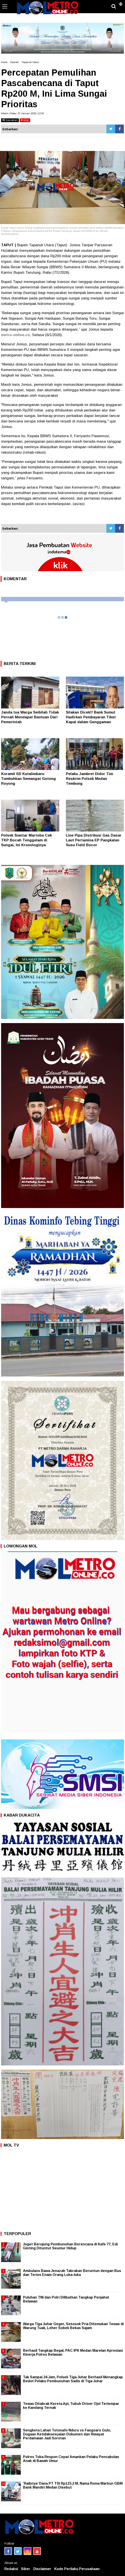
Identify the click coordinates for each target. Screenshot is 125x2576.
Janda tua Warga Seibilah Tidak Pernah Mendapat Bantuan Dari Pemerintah (30, 717)
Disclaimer (42, 2569)
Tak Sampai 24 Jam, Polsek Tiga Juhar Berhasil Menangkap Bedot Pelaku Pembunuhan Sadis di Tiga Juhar (73, 2379)
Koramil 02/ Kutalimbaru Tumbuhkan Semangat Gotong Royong (28, 779)
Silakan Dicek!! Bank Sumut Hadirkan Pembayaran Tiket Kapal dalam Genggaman (91, 717)
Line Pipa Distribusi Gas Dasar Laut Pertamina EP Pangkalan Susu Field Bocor (93, 840)
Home (4, 62)
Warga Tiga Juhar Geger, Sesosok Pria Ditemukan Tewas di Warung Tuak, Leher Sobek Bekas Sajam (73, 2326)
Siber (25, 2569)
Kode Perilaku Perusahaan (77, 2569)
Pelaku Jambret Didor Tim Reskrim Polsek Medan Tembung (89, 779)
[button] (120, 2)
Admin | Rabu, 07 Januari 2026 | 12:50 (22, 113)
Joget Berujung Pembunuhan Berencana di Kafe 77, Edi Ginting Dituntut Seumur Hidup (70, 2246)
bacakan (10, 120)
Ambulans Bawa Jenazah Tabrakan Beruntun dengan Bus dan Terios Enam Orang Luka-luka (72, 2273)
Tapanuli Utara (30, 62)
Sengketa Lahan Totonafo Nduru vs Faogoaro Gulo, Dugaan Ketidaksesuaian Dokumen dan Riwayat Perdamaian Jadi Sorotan (67, 2434)
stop (25, 120)
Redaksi (11, 2569)
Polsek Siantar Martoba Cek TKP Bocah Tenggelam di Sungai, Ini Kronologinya (26, 840)
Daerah (14, 62)
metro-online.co (15, 335)
